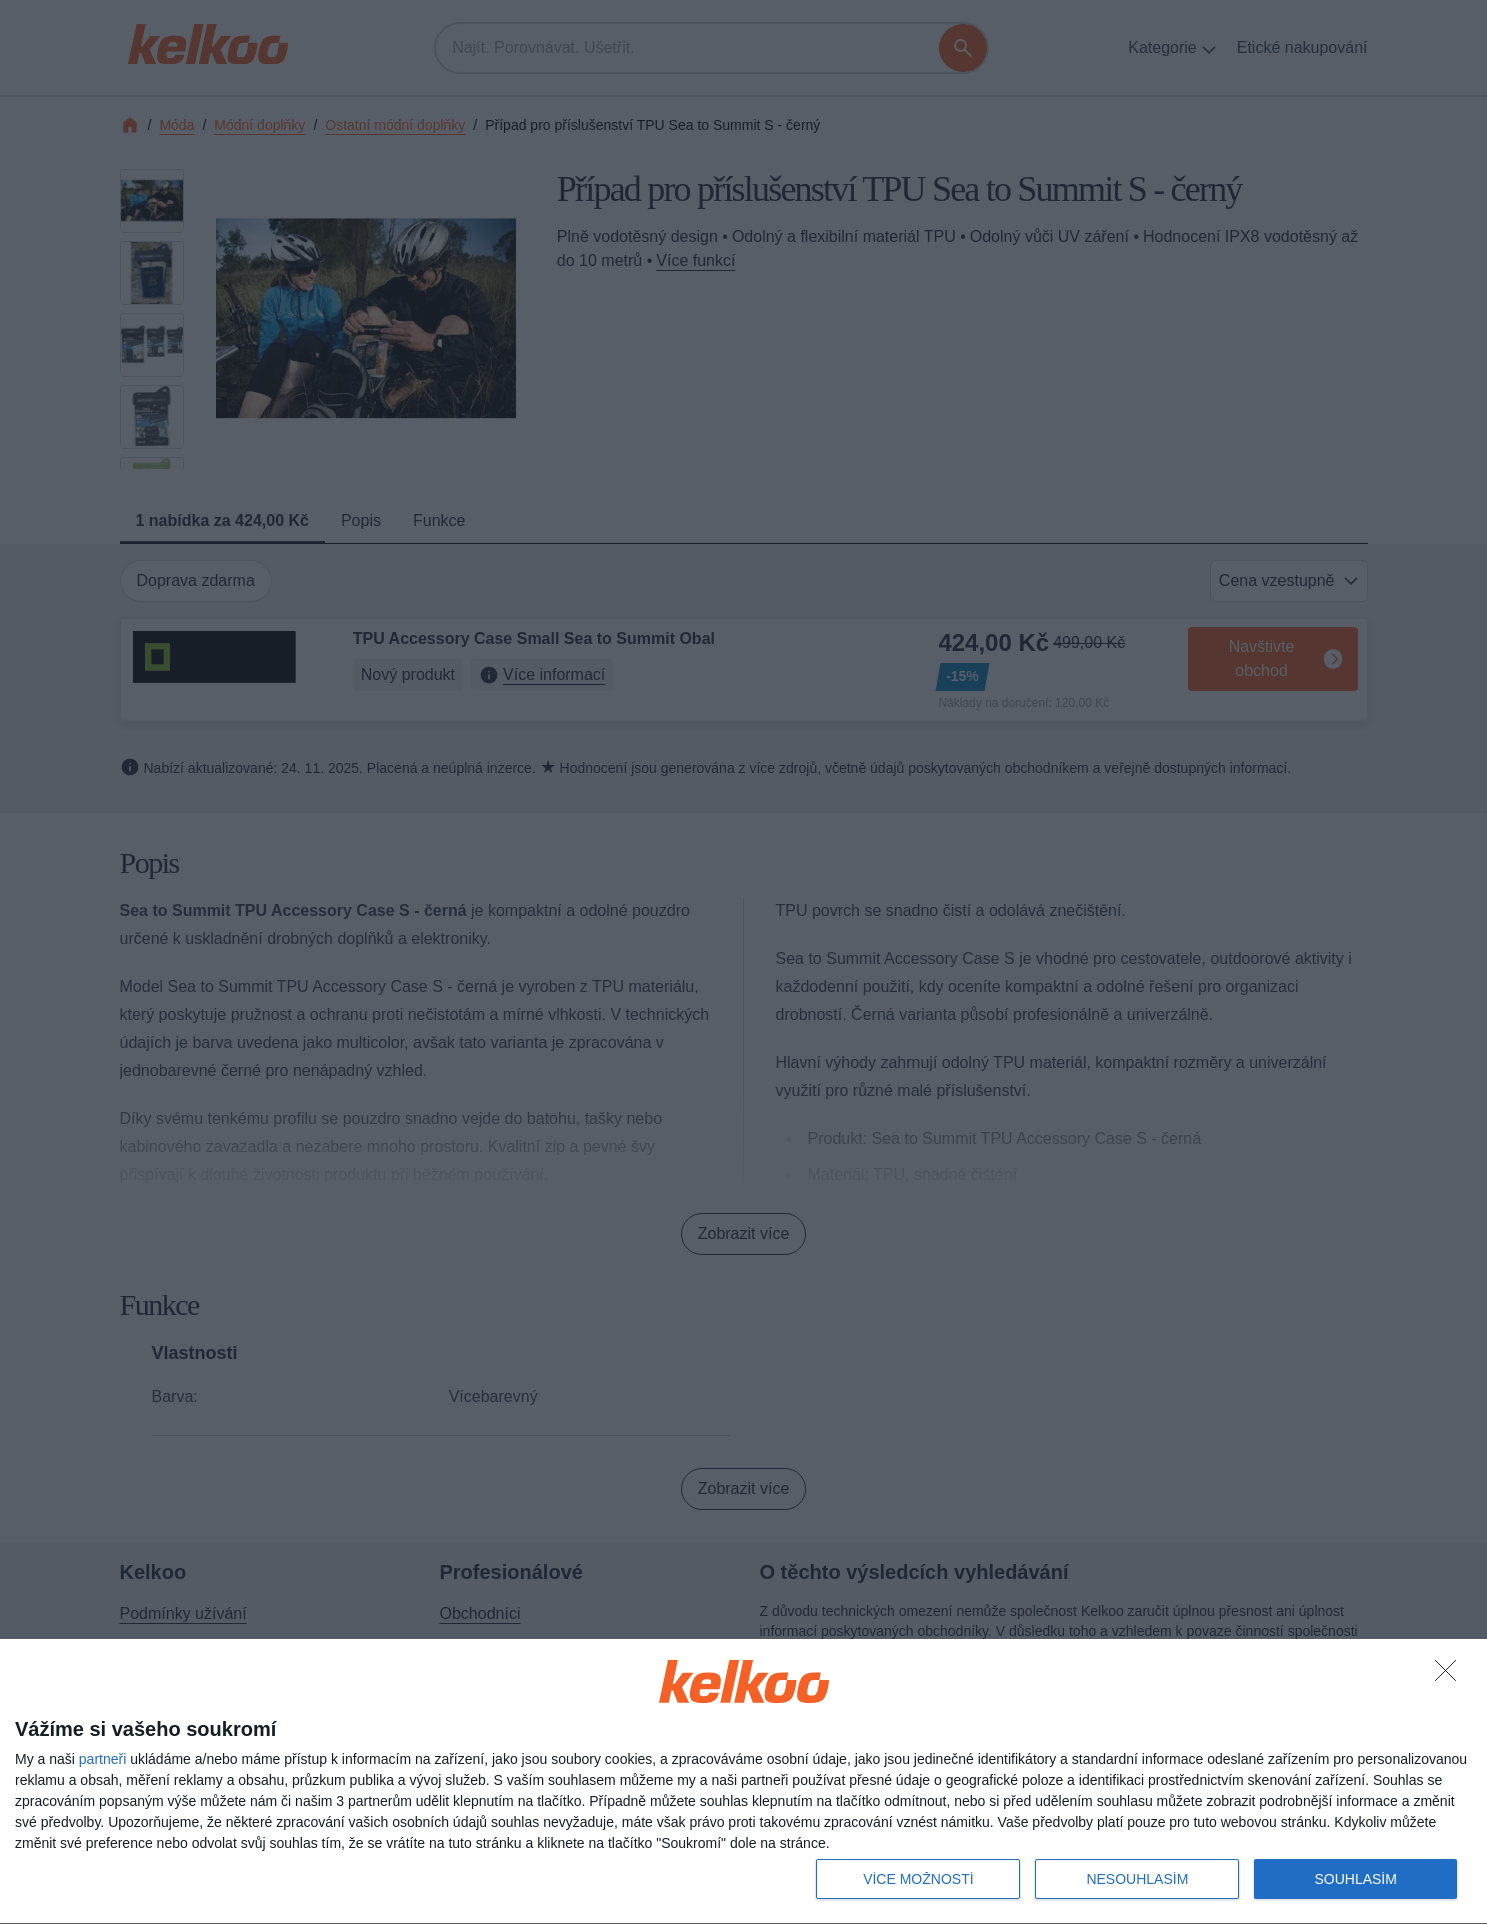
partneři (102, 1759)
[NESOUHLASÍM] (1451, 1676)
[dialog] (743, 1782)
